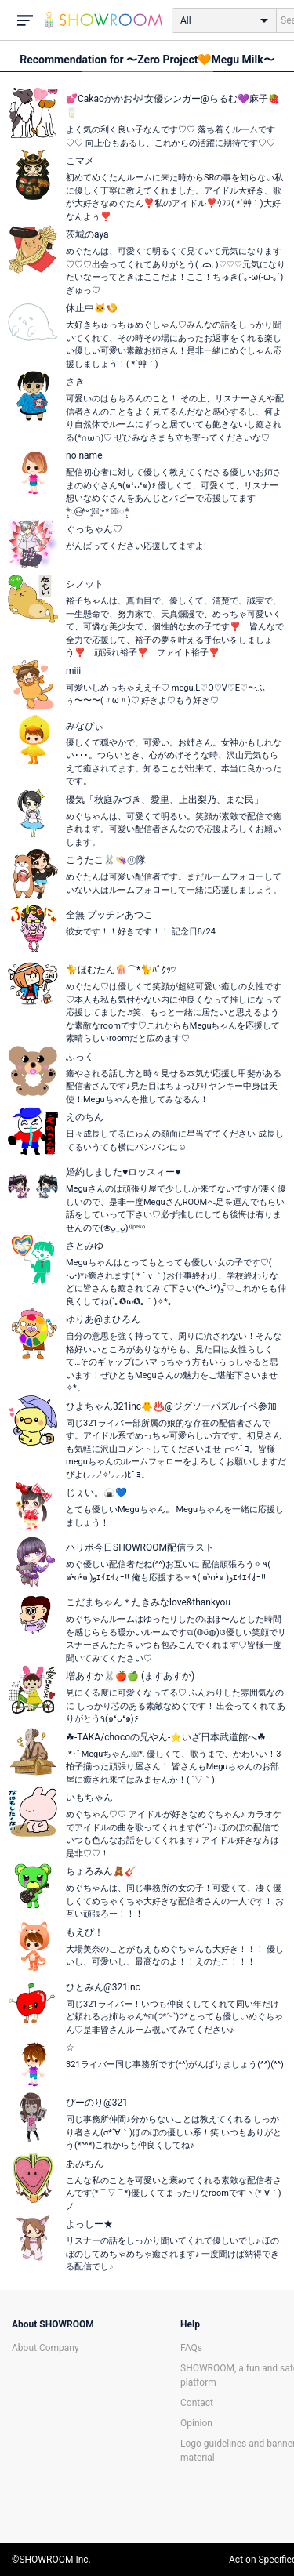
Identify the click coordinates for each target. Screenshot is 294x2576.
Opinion (196, 2423)
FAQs (191, 2347)
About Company (45, 2347)
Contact (196, 2402)
